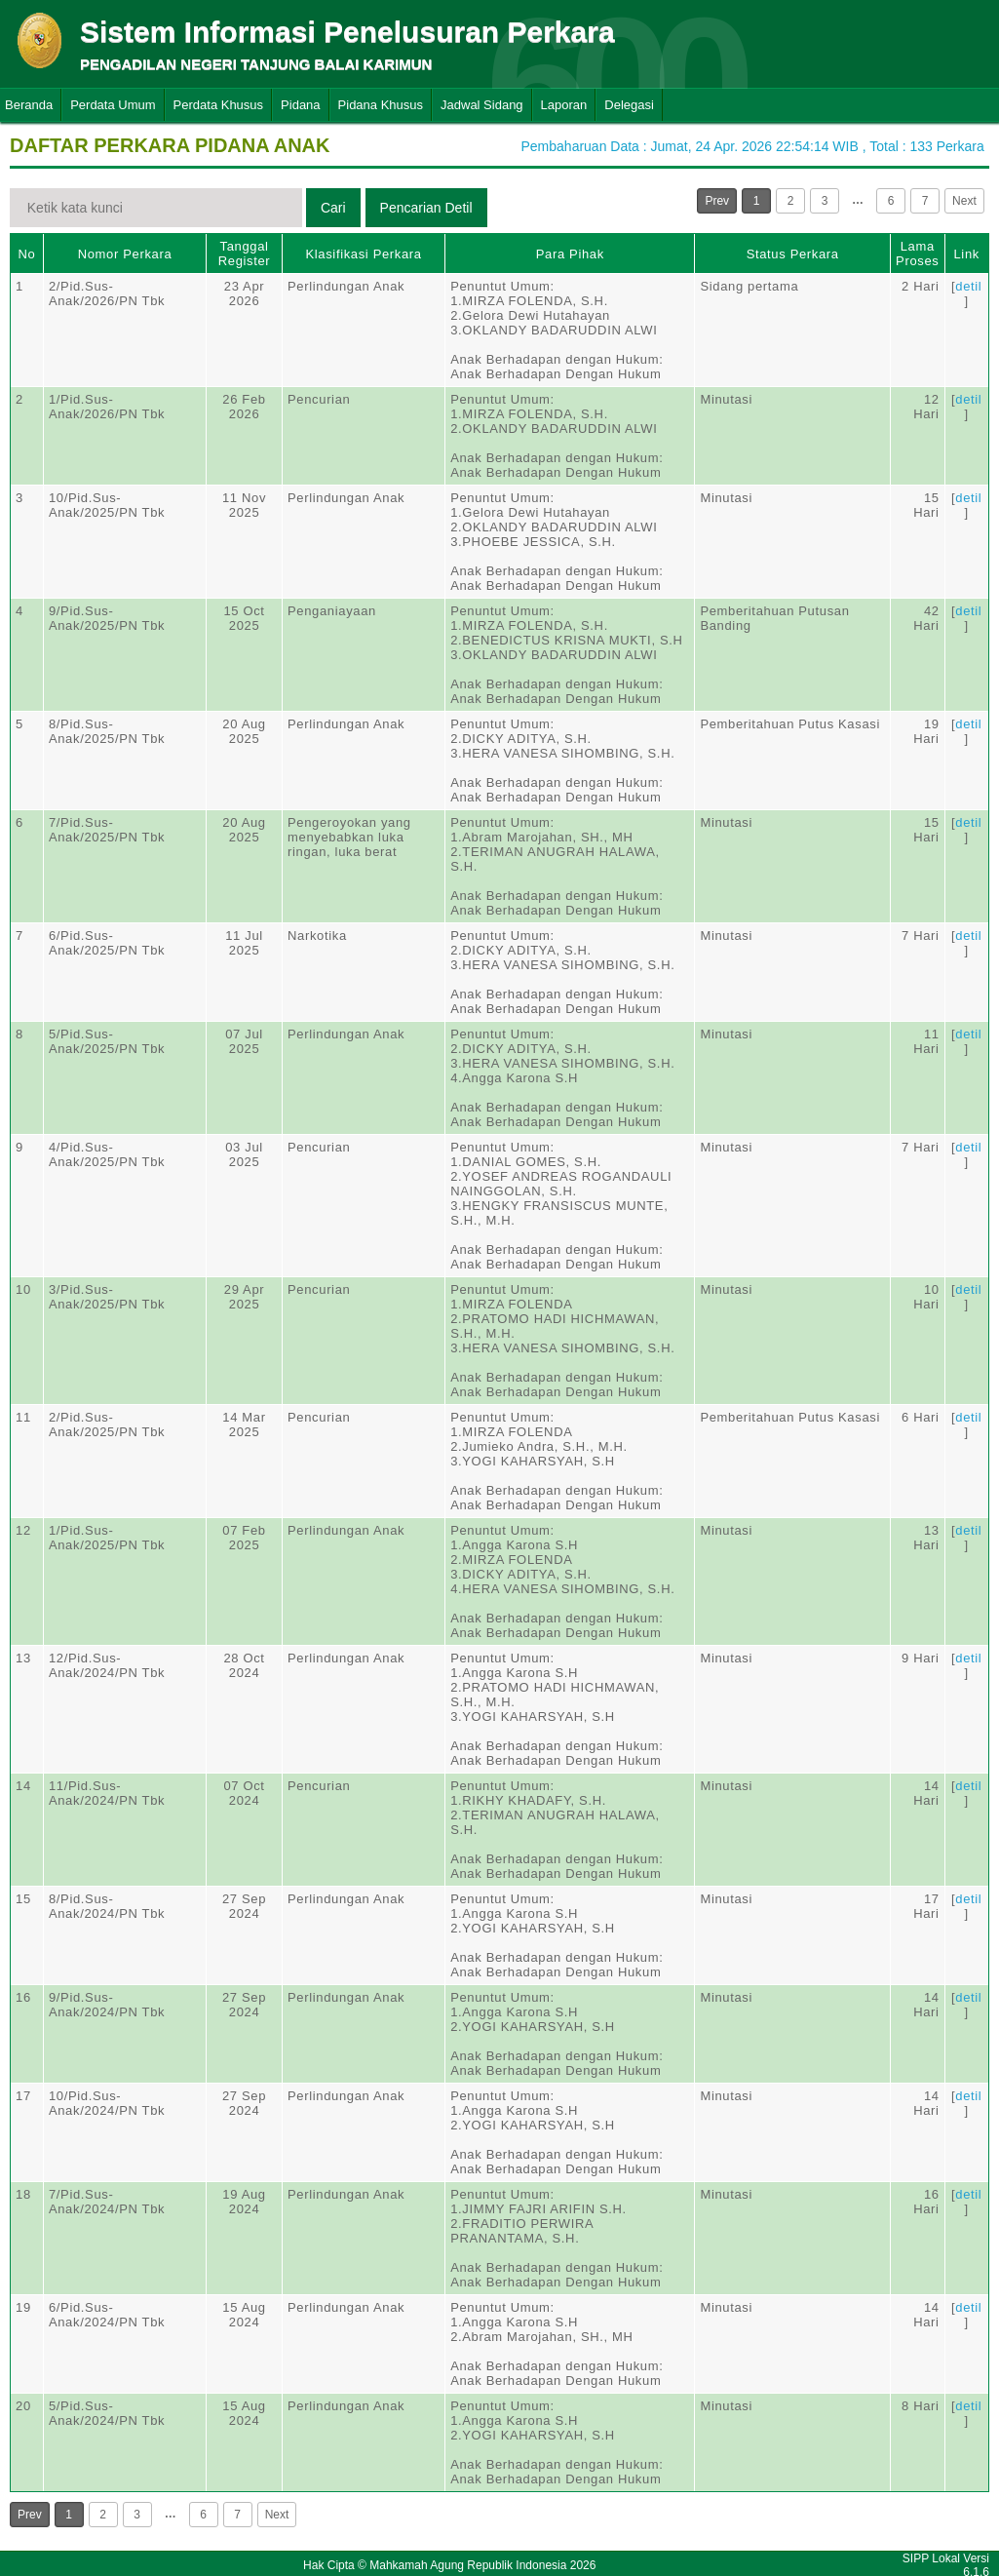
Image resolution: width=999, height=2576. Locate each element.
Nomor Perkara (125, 254)
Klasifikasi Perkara (363, 254)
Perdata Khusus (218, 105)
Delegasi (629, 105)
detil (968, 286)
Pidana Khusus (380, 105)
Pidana (300, 105)
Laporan (564, 105)
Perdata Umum (112, 105)
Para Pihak (570, 254)
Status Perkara (793, 254)
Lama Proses (917, 253)
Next (964, 201)
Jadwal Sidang (482, 105)
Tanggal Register (244, 253)
